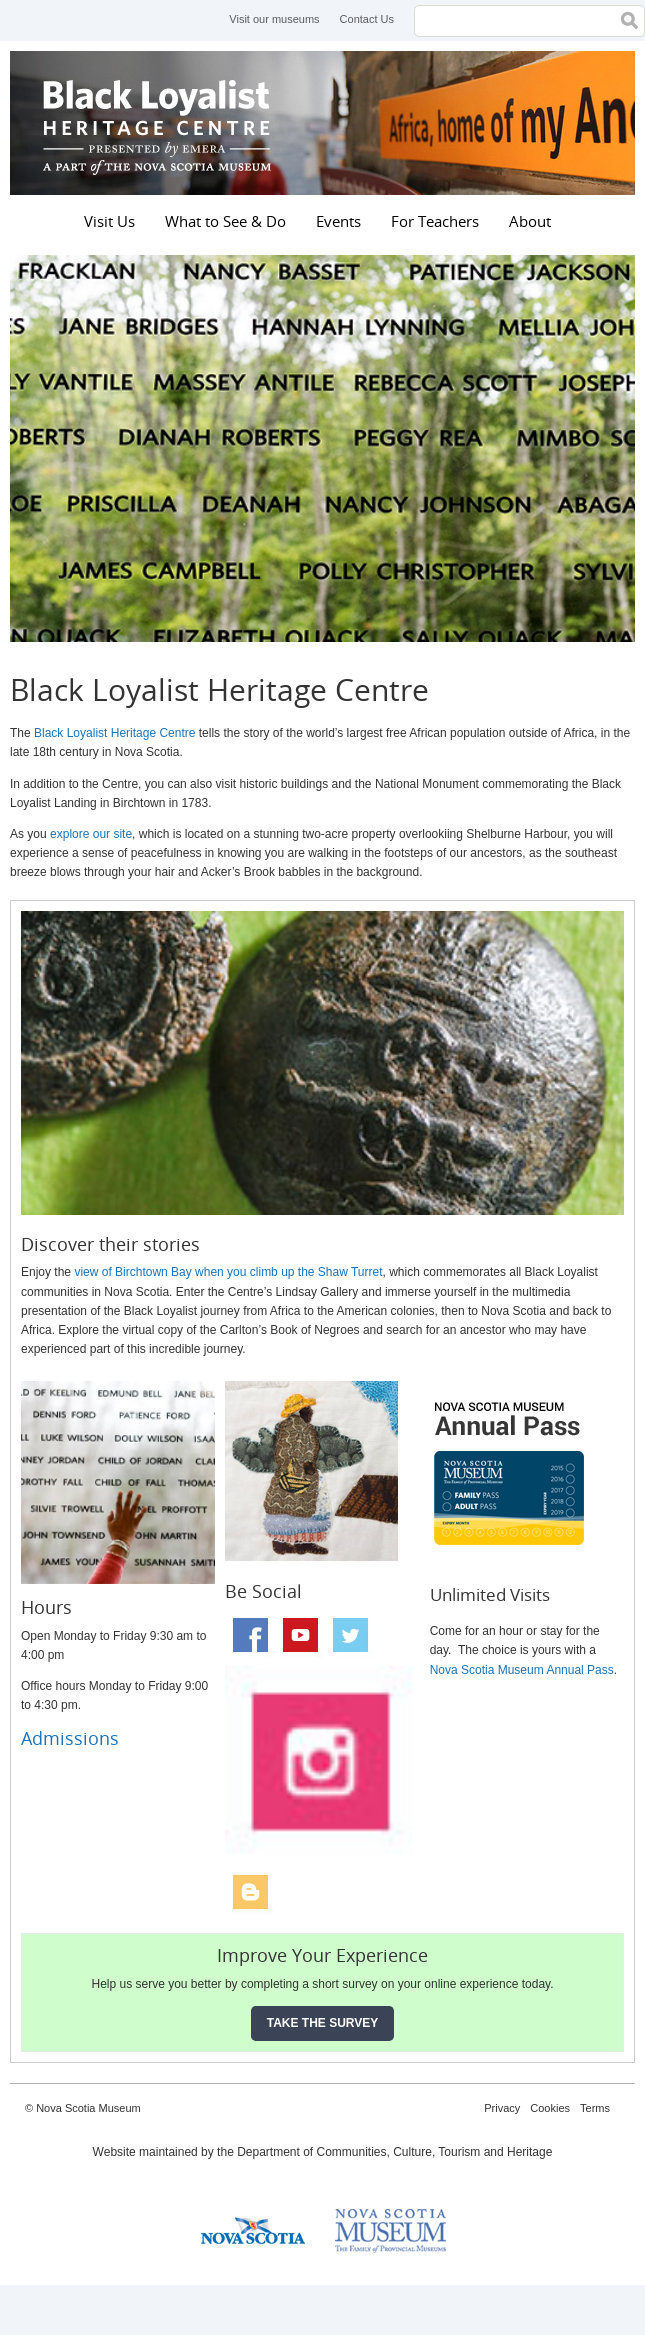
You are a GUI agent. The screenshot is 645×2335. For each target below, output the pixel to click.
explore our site (91, 834)
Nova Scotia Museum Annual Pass (522, 1670)
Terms (595, 2108)
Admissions (70, 1738)
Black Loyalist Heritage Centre (160, 123)
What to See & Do (225, 221)
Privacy (502, 2108)
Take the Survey (323, 2023)
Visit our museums (274, 19)
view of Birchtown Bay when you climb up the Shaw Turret (228, 1272)
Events (338, 221)
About (530, 221)
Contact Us (367, 19)
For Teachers (435, 221)
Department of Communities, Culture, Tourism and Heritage (394, 2152)
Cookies (550, 2108)
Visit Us (109, 221)
